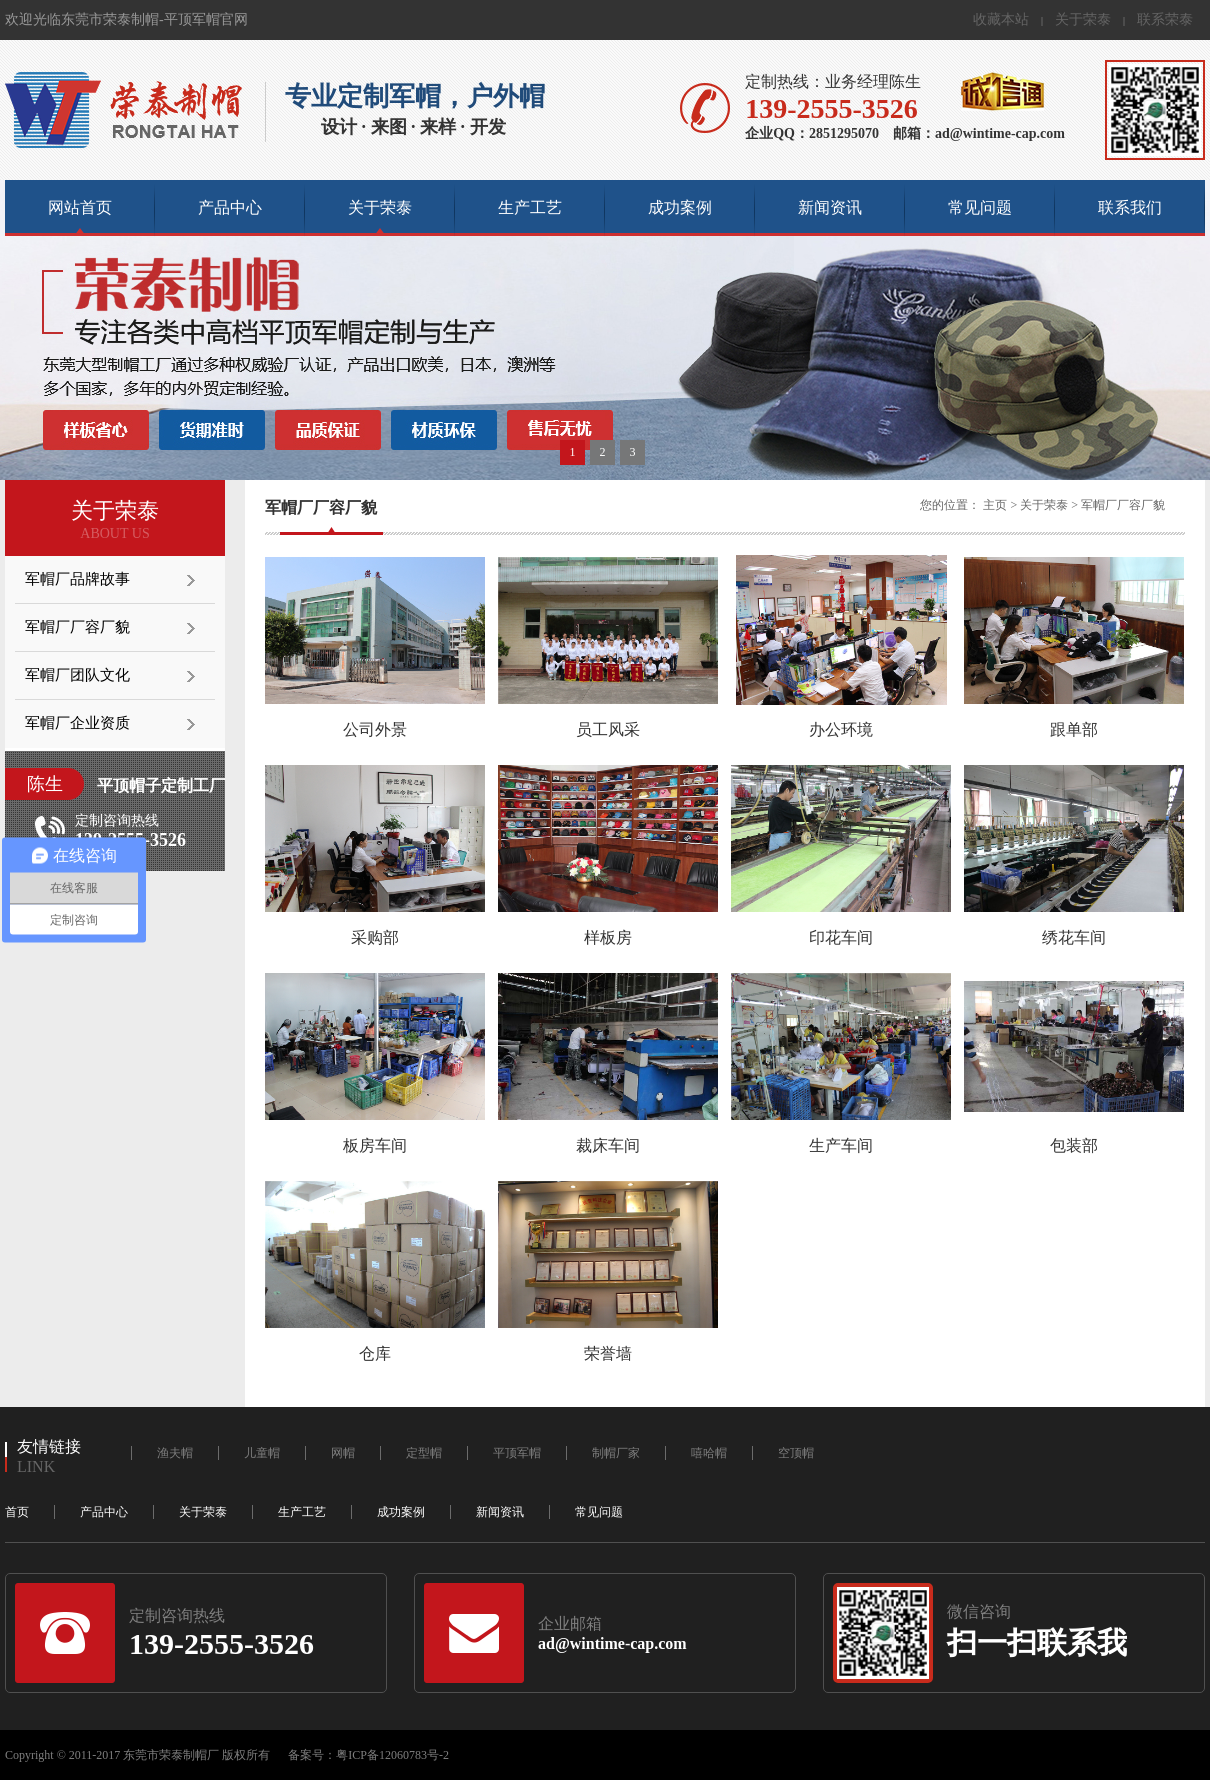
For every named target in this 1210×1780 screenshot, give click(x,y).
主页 (995, 505)
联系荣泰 (1165, 19)
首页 (17, 1512)
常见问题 (980, 207)
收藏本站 (1001, 19)
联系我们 (1130, 207)
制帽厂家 (616, 1453)
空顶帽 (796, 1453)
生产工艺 (530, 207)
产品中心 (230, 207)
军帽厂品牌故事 (77, 579)
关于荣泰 (1083, 19)
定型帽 (424, 1453)
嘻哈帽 (709, 1453)
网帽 (343, 1453)
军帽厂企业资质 (77, 723)
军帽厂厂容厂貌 (77, 627)
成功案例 (680, 207)
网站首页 (80, 207)
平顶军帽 (517, 1453)
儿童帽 (262, 1453)
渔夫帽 (175, 1453)
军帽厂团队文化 (77, 675)
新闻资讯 (830, 207)
